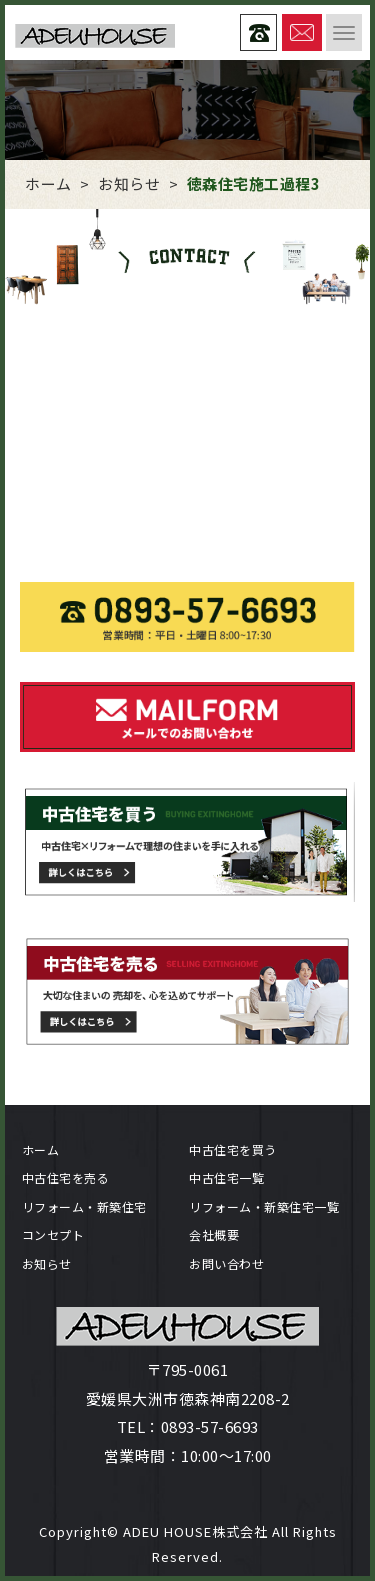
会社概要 (214, 1234)
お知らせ (47, 1263)
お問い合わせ (226, 1263)
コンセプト (53, 1234)
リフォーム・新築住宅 (84, 1206)
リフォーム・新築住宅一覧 (264, 1206)
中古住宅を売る (66, 1177)
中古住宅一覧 (226, 1177)
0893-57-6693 (210, 1426)
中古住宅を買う (233, 1149)
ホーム (41, 1149)
